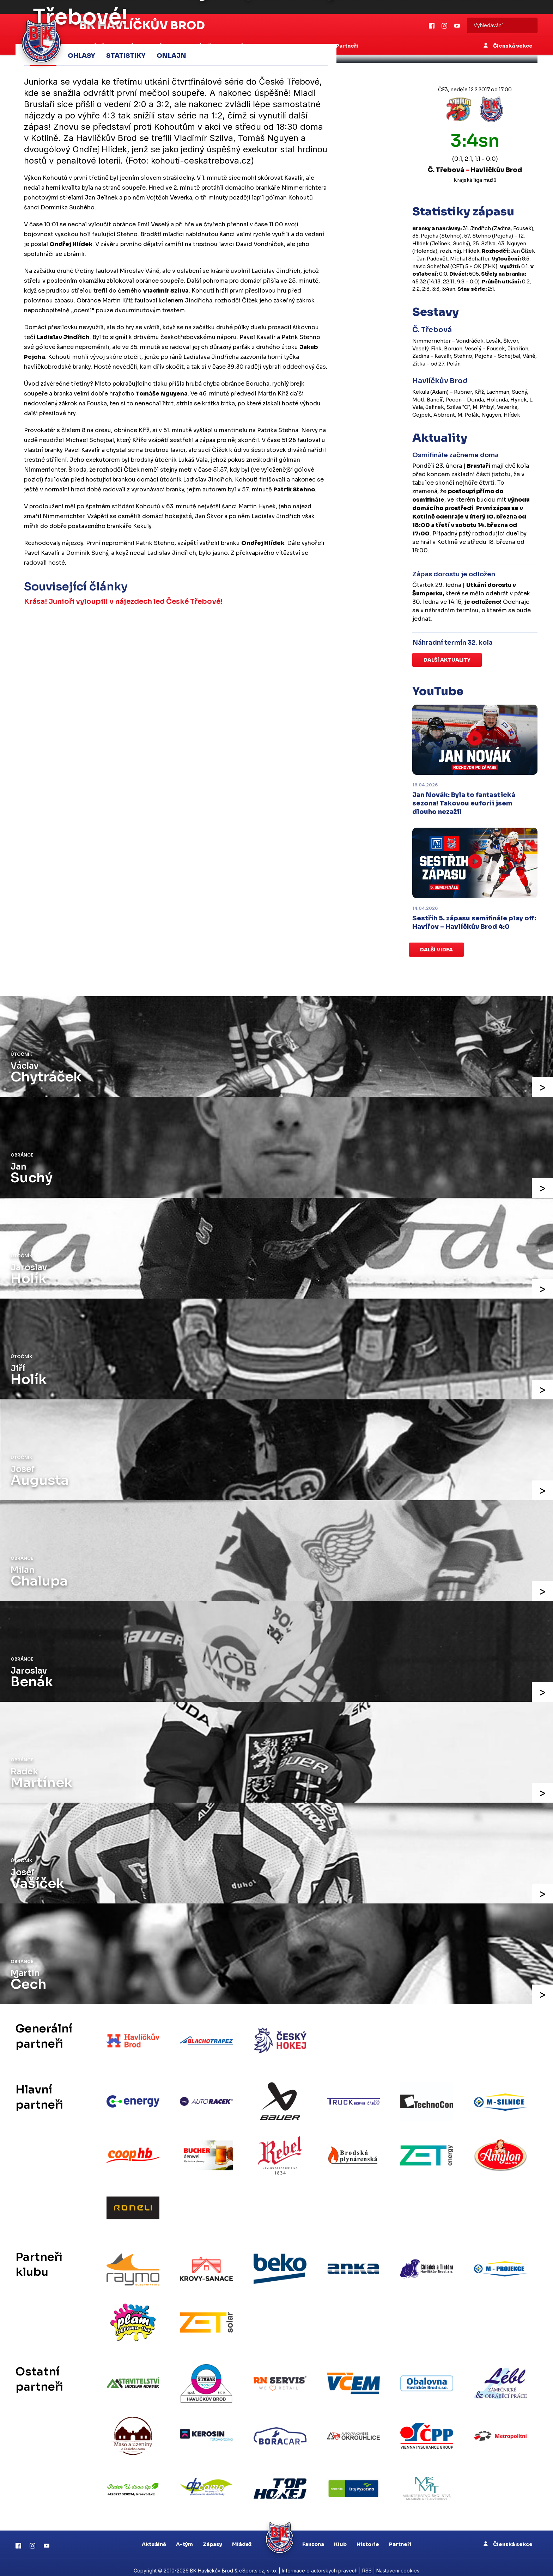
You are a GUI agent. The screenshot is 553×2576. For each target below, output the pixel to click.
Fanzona (313, 2537)
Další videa (436, 949)
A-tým (184, 2537)
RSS (367, 2564)
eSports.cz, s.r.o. (258, 2564)
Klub (340, 2537)
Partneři (400, 2537)
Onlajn (171, 55)
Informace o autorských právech (320, 2564)
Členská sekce (508, 2537)
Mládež (241, 2537)
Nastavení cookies (397, 2564)
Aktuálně (154, 2537)
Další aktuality (447, 660)
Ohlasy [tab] (81, 55)
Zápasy (212, 2537)
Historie (368, 2537)
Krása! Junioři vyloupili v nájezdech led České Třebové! (124, 601)
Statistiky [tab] (125, 55)
